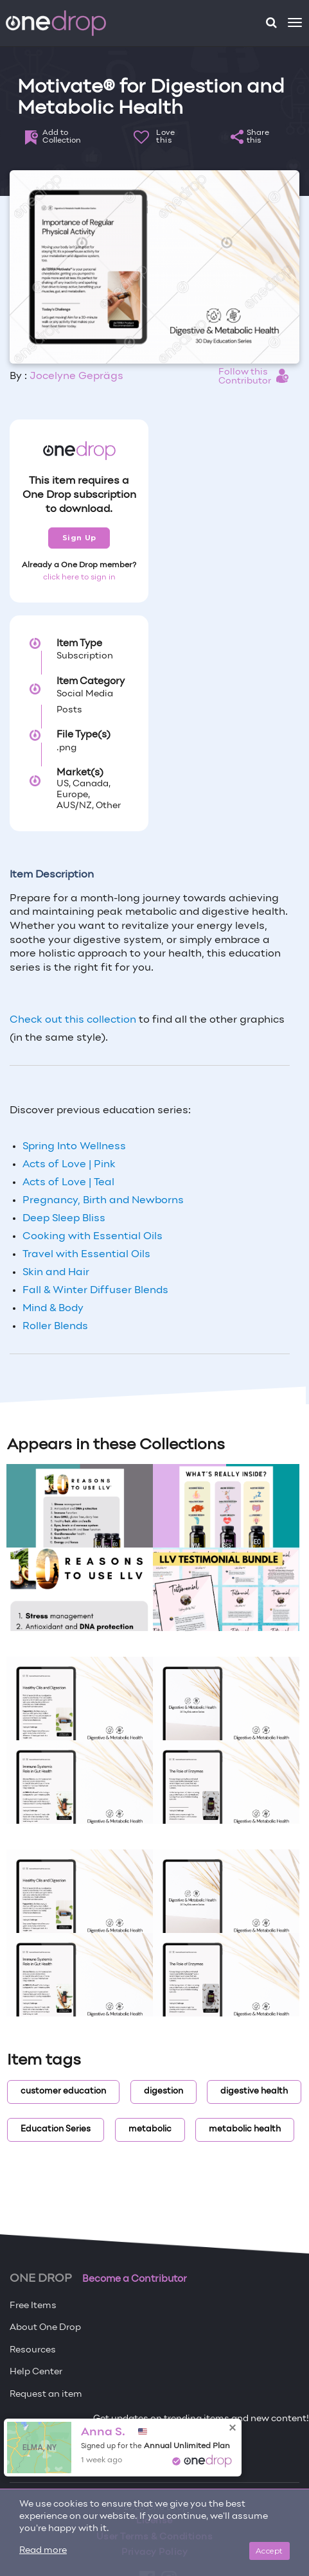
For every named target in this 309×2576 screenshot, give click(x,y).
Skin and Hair (57, 1272)
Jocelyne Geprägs (76, 376)
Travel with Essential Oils (86, 1254)
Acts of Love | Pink (69, 1165)
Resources (33, 2350)
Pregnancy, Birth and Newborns (103, 1200)
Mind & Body (53, 1308)
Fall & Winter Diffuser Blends (95, 1290)
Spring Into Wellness (74, 1147)
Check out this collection (73, 1020)
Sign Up (79, 537)
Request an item (46, 2394)
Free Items (33, 2306)
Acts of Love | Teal (68, 1183)
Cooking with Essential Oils (92, 1236)
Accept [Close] (269, 2550)
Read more (43, 2550)
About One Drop (45, 2328)
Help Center (36, 2372)
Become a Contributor (134, 2279)
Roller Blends (55, 1326)
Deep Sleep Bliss (63, 1218)
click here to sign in (79, 577)
